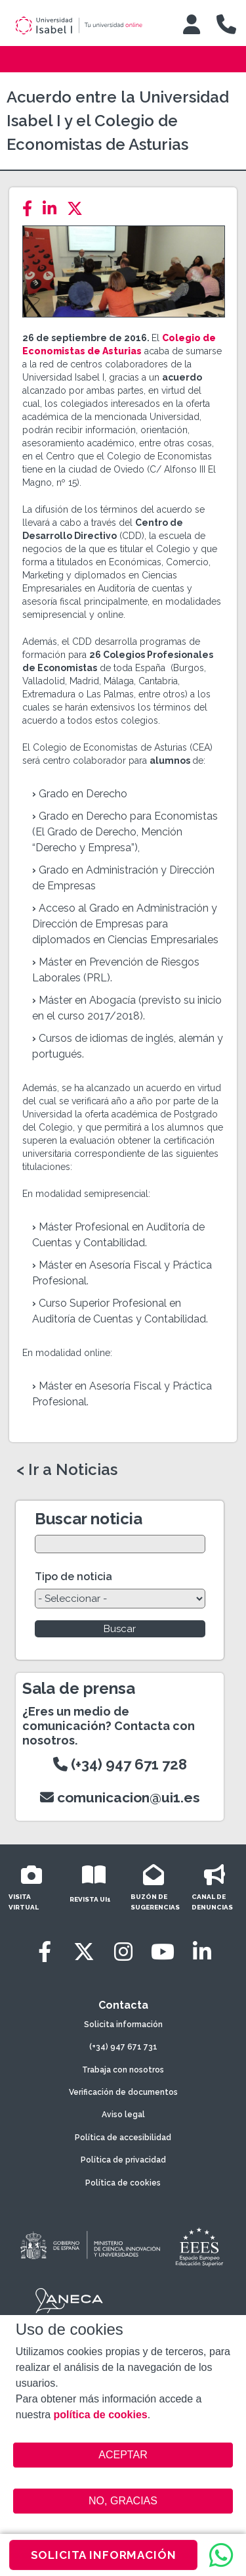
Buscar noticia (88, 1518)
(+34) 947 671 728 (120, 1764)
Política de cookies (123, 2183)
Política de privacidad (123, 2160)
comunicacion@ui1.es (120, 1797)
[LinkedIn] (53, 208)
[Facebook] (31, 208)
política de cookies (101, 2414)
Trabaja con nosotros (123, 2069)
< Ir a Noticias (66, 1470)
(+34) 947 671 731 (123, 2046)
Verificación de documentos (123, 2092)
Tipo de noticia (73, 1576)
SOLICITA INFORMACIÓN (103, 2555)
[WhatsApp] (221, 2555)
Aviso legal (123, 2114)
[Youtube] (162, 1952)
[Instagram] (123, 1952)
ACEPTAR (123, 2455)
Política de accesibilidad (123, 2137)
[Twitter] (79, 208)
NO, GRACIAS (123, 2500)
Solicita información (123, 2024)
